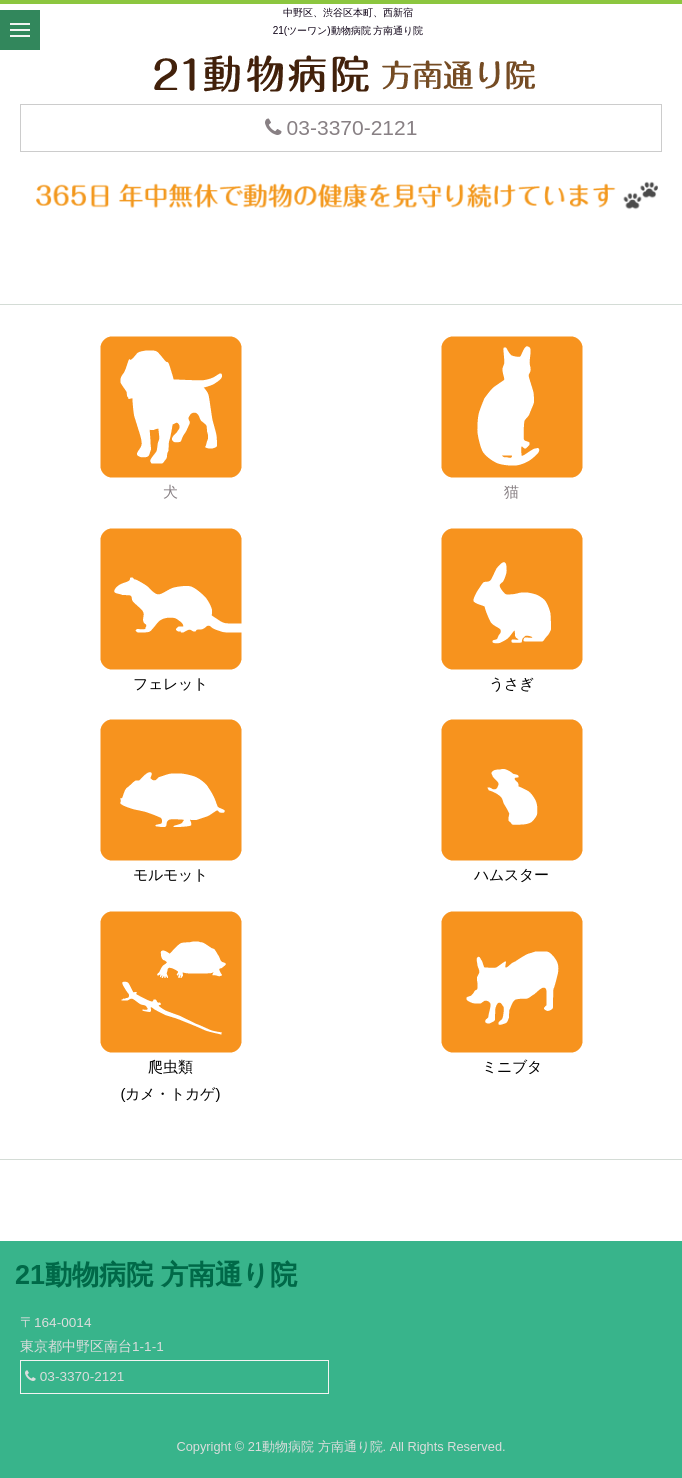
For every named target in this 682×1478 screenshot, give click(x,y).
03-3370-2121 (341, 127)
